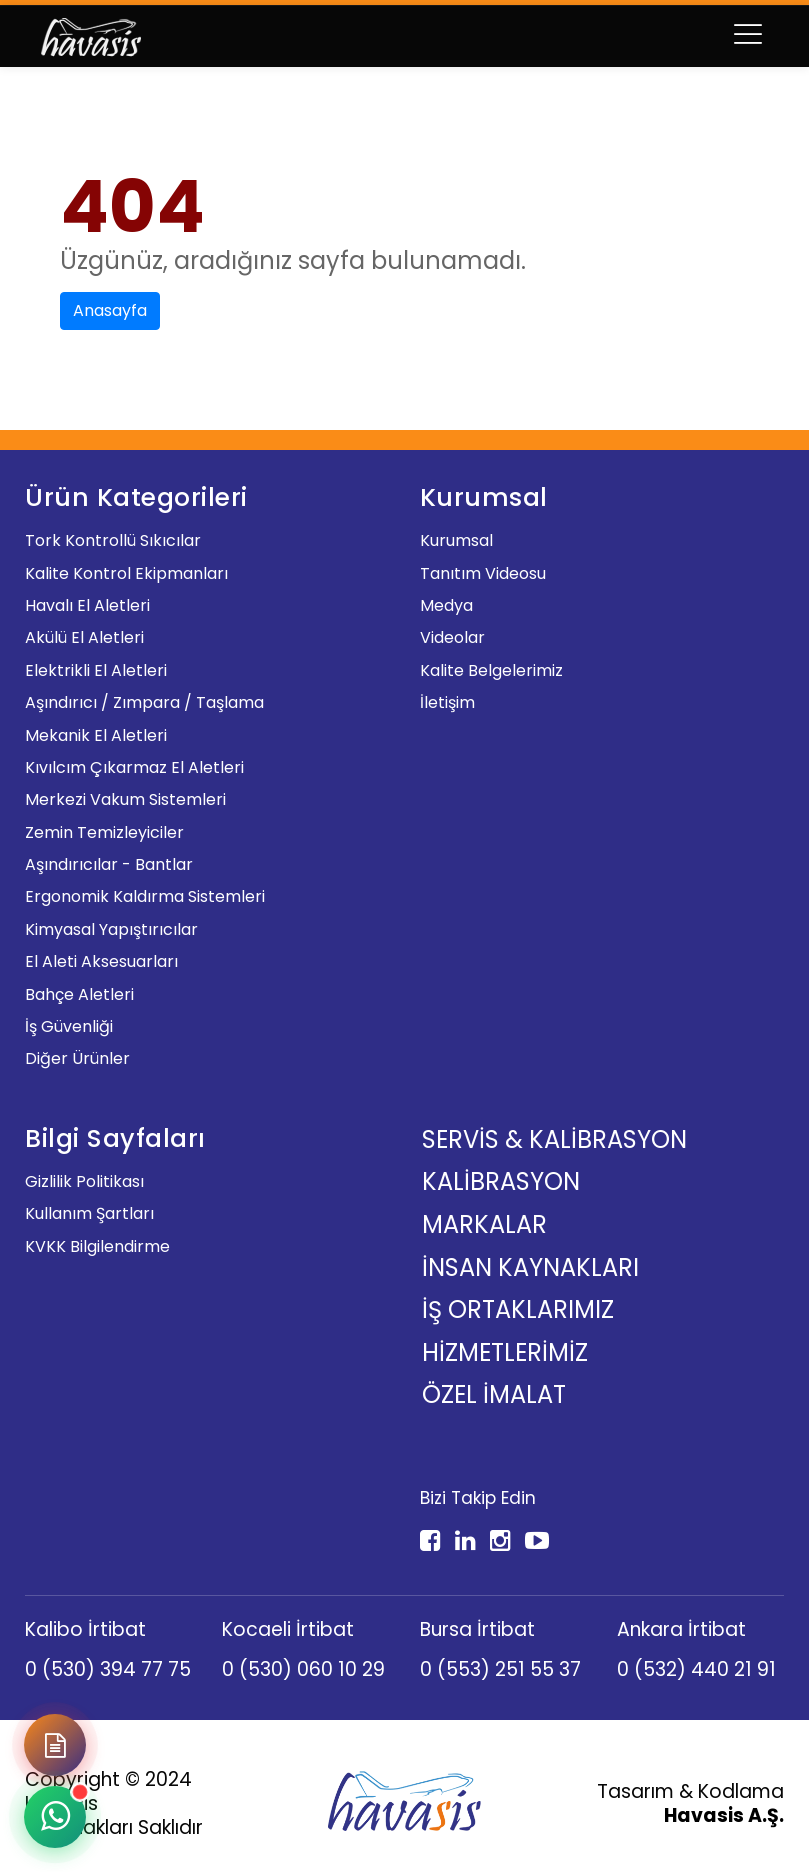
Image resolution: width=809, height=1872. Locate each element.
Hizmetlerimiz (505, 1352)
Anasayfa (110, 310)
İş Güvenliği (69, 1026)
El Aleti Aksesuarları (101, 961)
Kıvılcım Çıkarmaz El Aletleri (134, 767)
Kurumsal (456, 540)
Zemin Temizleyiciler (104, 832)
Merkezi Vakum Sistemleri (125, 799)
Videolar (452, 637)
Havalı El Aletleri (87, 605)
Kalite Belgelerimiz (491, 670)
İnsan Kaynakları (530, 1267)
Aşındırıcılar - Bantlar (109, 864)
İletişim (447, 702)
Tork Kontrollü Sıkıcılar (113, 540)
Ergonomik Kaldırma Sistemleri (145, 896)
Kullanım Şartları (89, 1213)
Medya (446, 605)
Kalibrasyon (501, 1181)
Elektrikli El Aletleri (96, 670)
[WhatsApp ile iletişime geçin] (55, 1817)
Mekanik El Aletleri (96, 735)
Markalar (484, 1224)
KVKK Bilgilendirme (97, 1246)
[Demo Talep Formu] (55, 1745)
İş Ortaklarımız (518, 1309)
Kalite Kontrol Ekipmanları (126, 573)
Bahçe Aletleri (79, 994)
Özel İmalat (494, 1394)
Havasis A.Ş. (724, 1815)
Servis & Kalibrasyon (554, 1139)
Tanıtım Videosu (483, 573)
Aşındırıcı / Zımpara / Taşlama (144, 702)
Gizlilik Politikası (84, 1181)
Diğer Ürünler (77, 1058)
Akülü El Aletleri (84, 637)
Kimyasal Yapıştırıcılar (111, 929)
